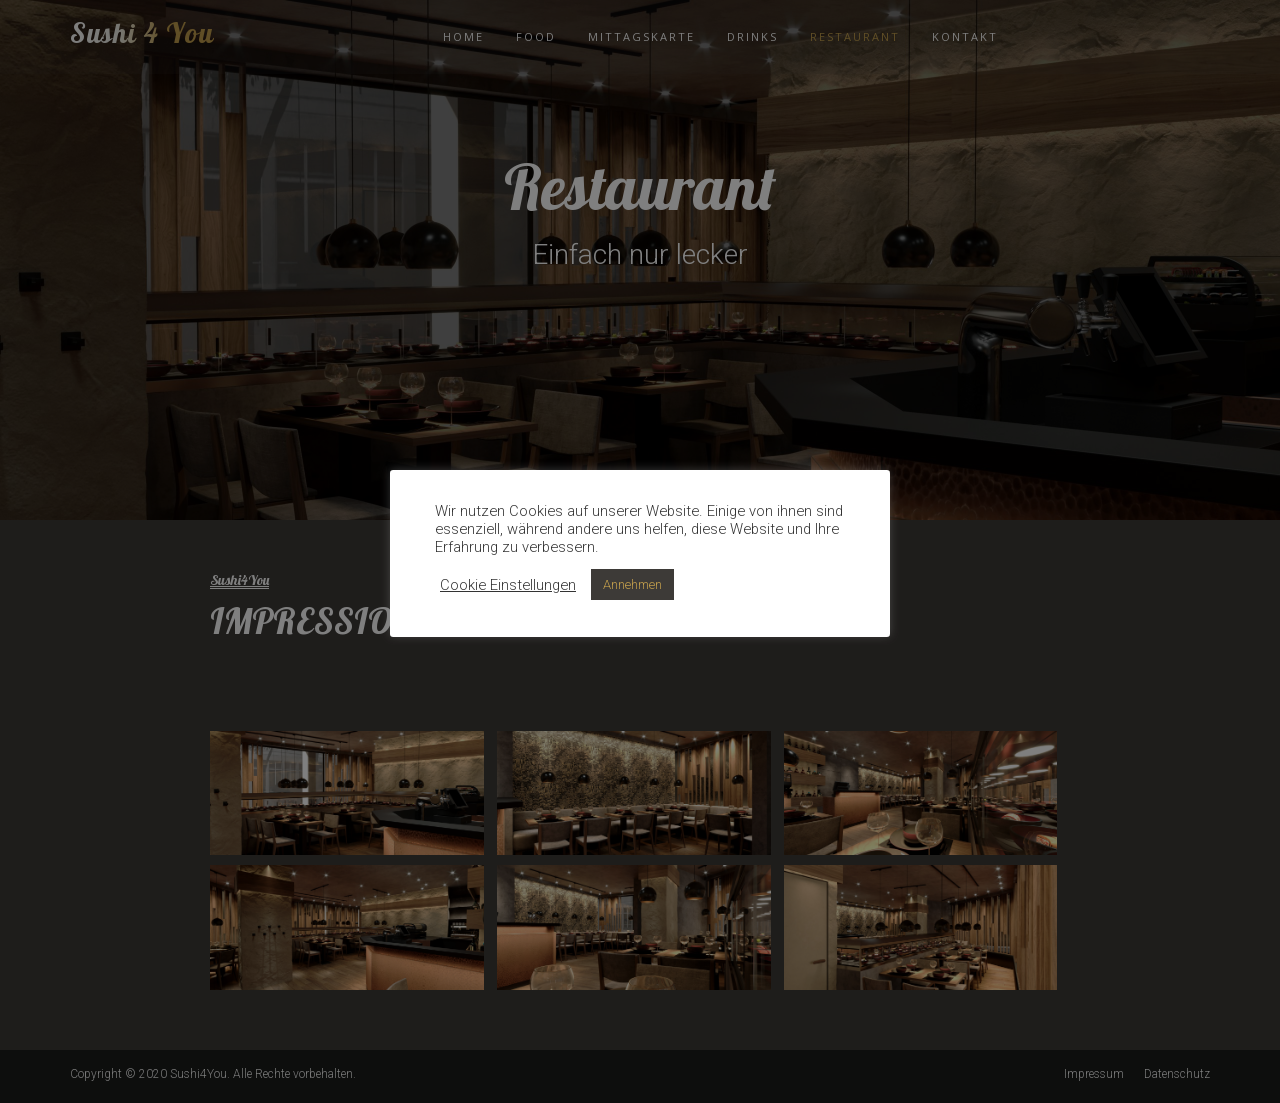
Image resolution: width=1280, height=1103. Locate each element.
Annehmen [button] (632, 584)
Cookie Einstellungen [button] (508, 585)
